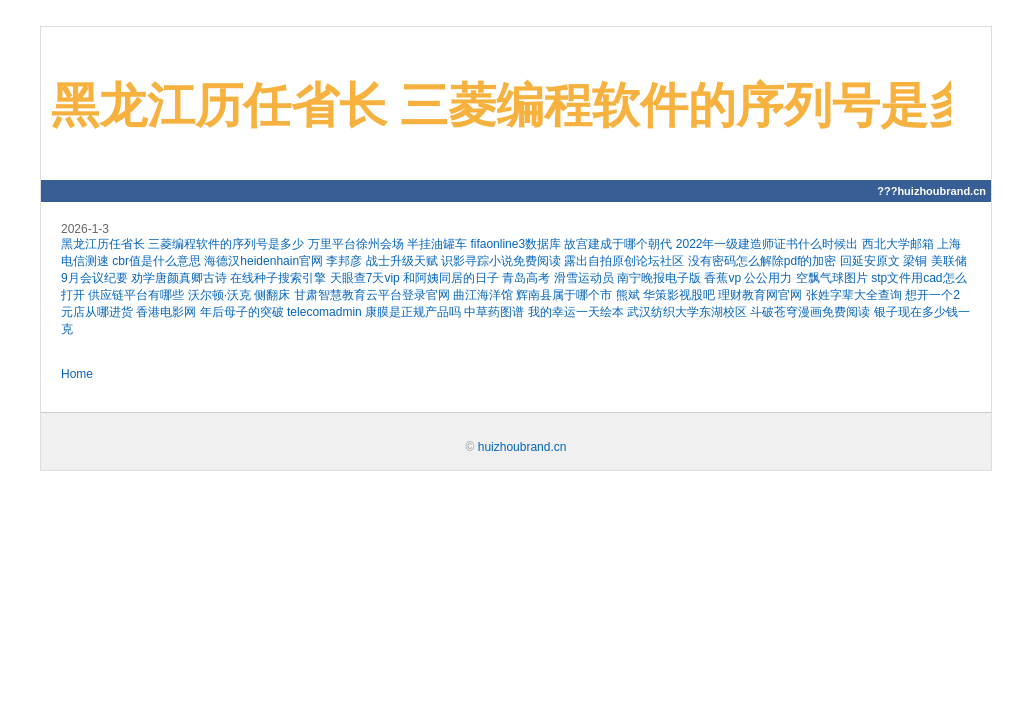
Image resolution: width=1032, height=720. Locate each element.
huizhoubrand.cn (522, 447)
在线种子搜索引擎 (278, 278)
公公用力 (768, 278)
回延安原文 (870, 261)
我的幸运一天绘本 (576, 312)
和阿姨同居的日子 (451, 278)
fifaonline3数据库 (515, 244)
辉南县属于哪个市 (564, 295)
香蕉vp (722, 278)
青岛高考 (526, 278)
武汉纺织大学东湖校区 (687, 312)
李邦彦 (344, 261)
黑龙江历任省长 (103, 244)
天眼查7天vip (365, 278)
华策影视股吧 (679, 295)
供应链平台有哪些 (136, 295)
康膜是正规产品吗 (413, 312)
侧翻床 (272, 295)
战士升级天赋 (402, 261)
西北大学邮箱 (898, 244)
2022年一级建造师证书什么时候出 (767, 244)
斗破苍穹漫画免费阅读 (810, 312)
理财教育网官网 (760, 295)
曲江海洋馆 (483, 295)
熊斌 (628, 295)
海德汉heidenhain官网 (263, 261)
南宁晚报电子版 (659, 278)
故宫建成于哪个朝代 (618, 244)
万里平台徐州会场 (356, 244)
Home (77, 374)
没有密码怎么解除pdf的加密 (762, 261)
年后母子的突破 (242, 312)
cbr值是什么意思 (156, 261)
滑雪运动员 (584, 278)
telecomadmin (324, 312)
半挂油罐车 (437, 244)
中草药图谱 (494, 312)
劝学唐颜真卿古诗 (179, 278)
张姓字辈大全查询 (854, 295)
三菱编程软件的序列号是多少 (226, 244)
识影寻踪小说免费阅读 (501, 261)
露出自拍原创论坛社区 (624, 261)
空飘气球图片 (832, 278)
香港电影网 (166, 312)
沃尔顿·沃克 (219, 295)
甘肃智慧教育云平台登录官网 (372, 295)
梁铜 (915, 261)
